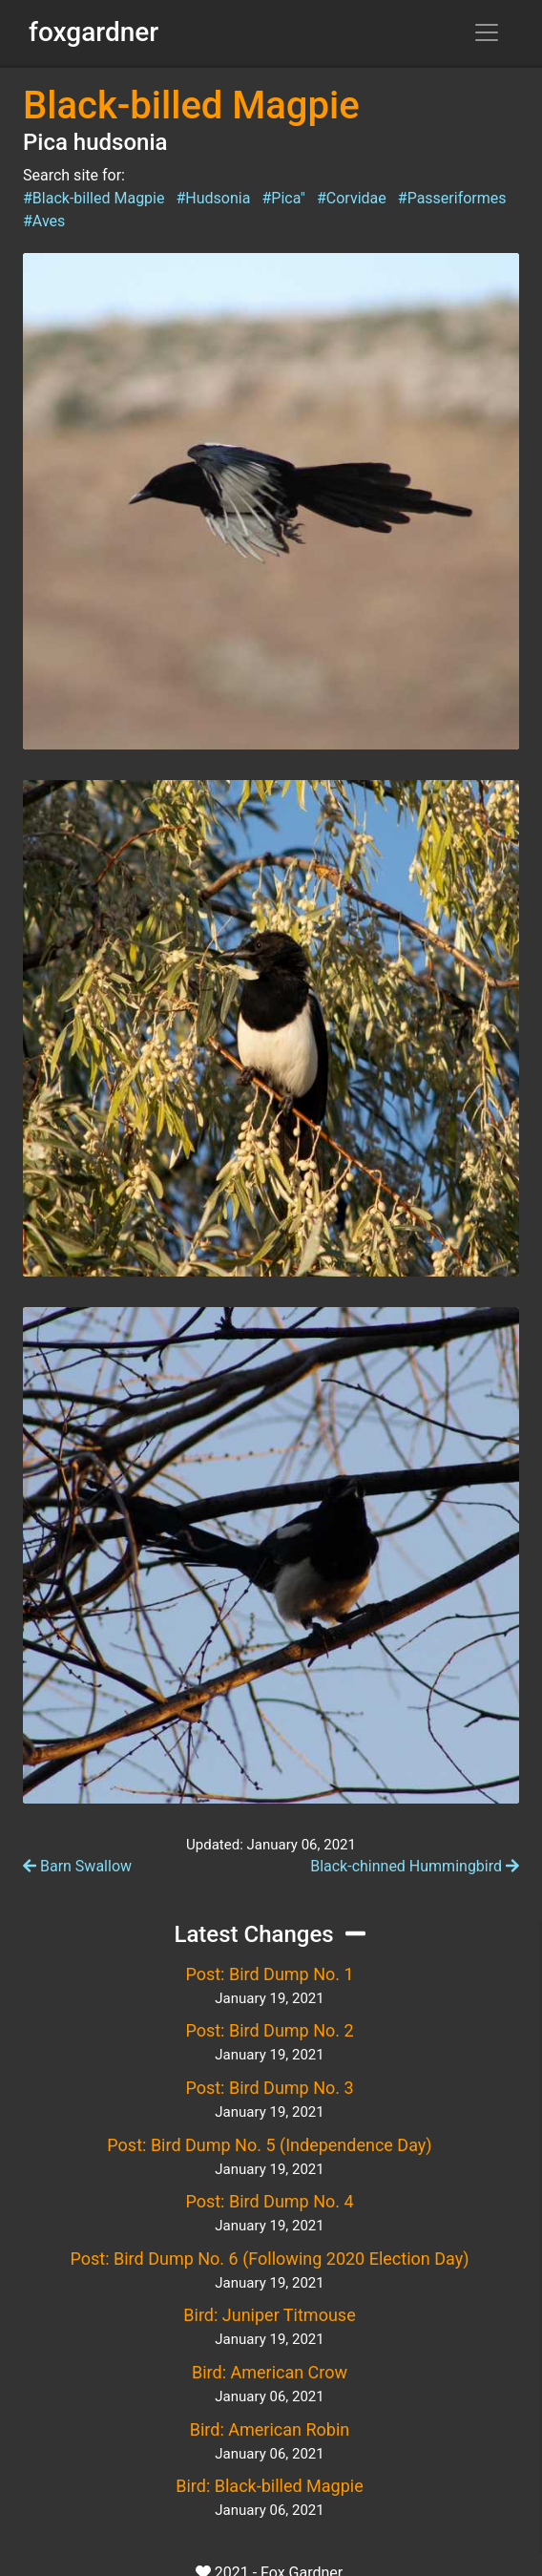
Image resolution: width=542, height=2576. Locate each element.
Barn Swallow (77, 1866)
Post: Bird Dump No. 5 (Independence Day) (269, 2145)
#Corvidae (351, 198)
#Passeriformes (452, 198)
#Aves (44, 221)
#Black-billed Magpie (93, 198)
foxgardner (93, 32)
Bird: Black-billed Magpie (269, 2486)
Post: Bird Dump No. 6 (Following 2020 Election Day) (270, 2259)
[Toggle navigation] (486, 32)
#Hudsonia (213, 198)
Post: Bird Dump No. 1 (269, 1974)
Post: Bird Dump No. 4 (269, 2201)
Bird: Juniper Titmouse (269, 2315)
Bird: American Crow (269, 2372)
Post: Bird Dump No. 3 (269, 2088)
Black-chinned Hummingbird (414, 1866)
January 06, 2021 (269, 2396)
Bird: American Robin (269, 2429)
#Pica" (283, 198)
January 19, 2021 (269, 1998)
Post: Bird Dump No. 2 (269, 2030)
